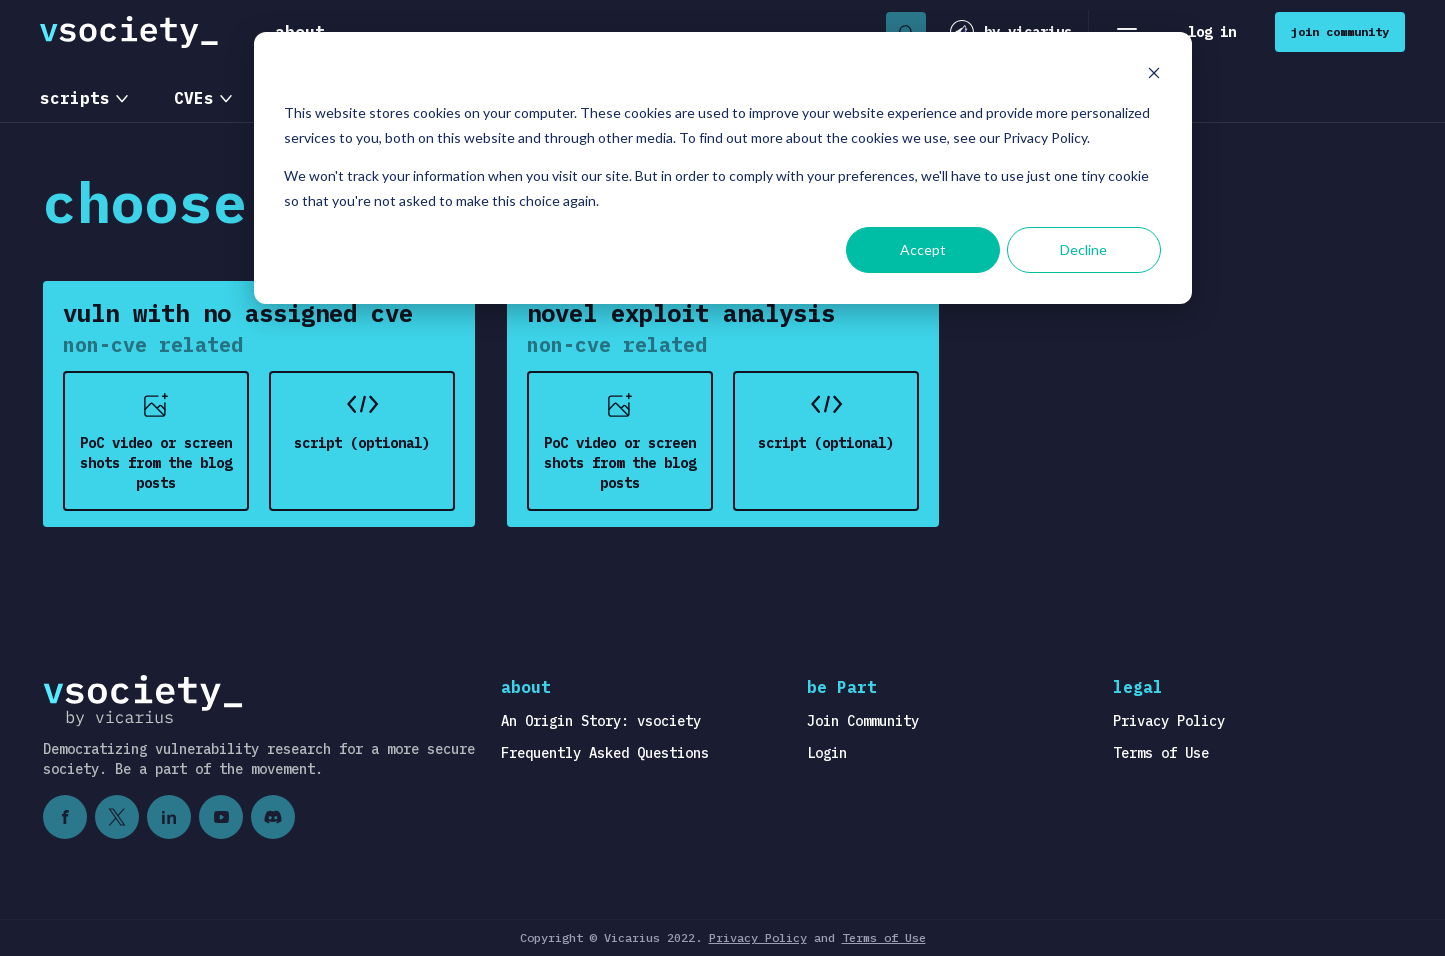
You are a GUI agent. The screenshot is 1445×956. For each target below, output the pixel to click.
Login (827, 753)
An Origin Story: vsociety (601, 721)
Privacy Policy (1169, 721)
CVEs (194, 98)
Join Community (863, 721)
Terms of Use (1161, 753)
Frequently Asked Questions (605, 753)
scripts (75, 98)
